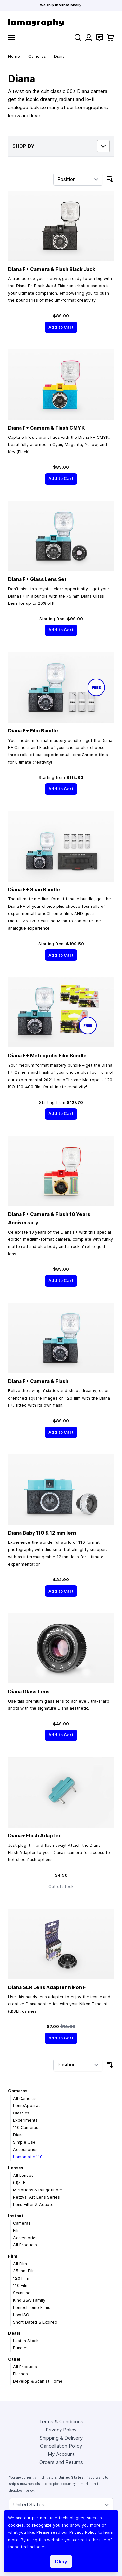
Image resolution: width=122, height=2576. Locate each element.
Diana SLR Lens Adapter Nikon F (47, 1987)
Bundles (21, 2347)
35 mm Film (24, 2270)
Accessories (25, 2149)
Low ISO (21, 2314)
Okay (61, 2561)
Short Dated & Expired (35, 2322)
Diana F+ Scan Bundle (34, 889)
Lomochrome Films (31, 2307)
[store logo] (61, 22)
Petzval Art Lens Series (36, 2197)
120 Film (21, 2278)
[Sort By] (77, 179)
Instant (15, 2216)
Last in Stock (26, 2340)
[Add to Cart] (61, 327)
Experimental (26, 2120)
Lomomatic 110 (28, 2156)
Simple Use (24, 2142)
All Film (20, 2263)
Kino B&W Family (29, 2300)
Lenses (15, 2167)
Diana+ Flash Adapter (34, 1836)
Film (17, 2230)
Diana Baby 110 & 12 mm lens (42, 1533)
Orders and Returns (61, 2462)
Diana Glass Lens (29, 1691)
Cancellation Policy (61, 2446)
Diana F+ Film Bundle (33, 731)
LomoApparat (26, 2105)
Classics (21, 2113)
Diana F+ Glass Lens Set (37, 579)
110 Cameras (25, 2127)
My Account (61, 2454)
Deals (14, 2333)
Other (14, 2359)
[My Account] (88, 37)
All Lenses (23, 2175)
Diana (18, 2134)
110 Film (21, 2285)
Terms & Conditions (61, 2421)
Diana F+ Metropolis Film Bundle (47, 1055)
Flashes (20, 2373)
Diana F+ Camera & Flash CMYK (46, 428)
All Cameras (25, 2098)
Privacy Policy (61, 2430)
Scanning (22, 2292)
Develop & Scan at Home (37, 2381)
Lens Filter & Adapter (34, 2204)
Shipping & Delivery (61, 2438)
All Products (25, 2244)
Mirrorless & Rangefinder (37, 2190)
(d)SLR (19, 2182)
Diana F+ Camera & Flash (38, 1381)
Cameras (37, 56)
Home (14, 56)
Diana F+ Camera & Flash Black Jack (51, 269)
